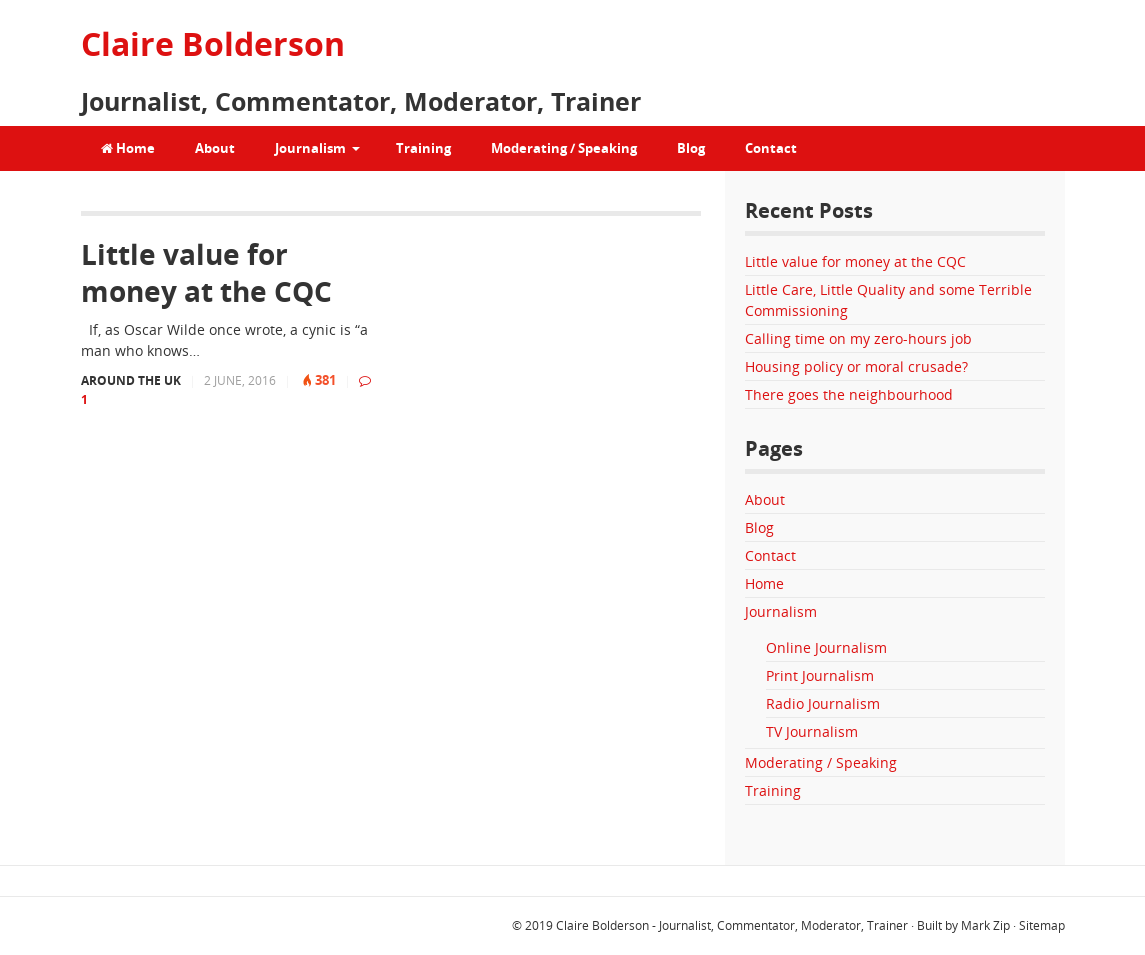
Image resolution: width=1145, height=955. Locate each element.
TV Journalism (812, 731)
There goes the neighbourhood (849, 394)
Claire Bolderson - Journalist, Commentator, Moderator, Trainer (732, 925)
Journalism (310, 148)
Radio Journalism (823, 703)
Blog (691, 148)
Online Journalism (826, 647)
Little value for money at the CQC (206, 272)
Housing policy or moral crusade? (856, 366)
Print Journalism (820, 675)
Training (423, 148)
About (215, 148)
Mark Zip (985, 925)
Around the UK (131, 380)
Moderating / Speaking (564, 148)
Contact (771, 148)
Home (128, 148)
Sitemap (1042, 925)
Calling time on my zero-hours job (858, 338)
